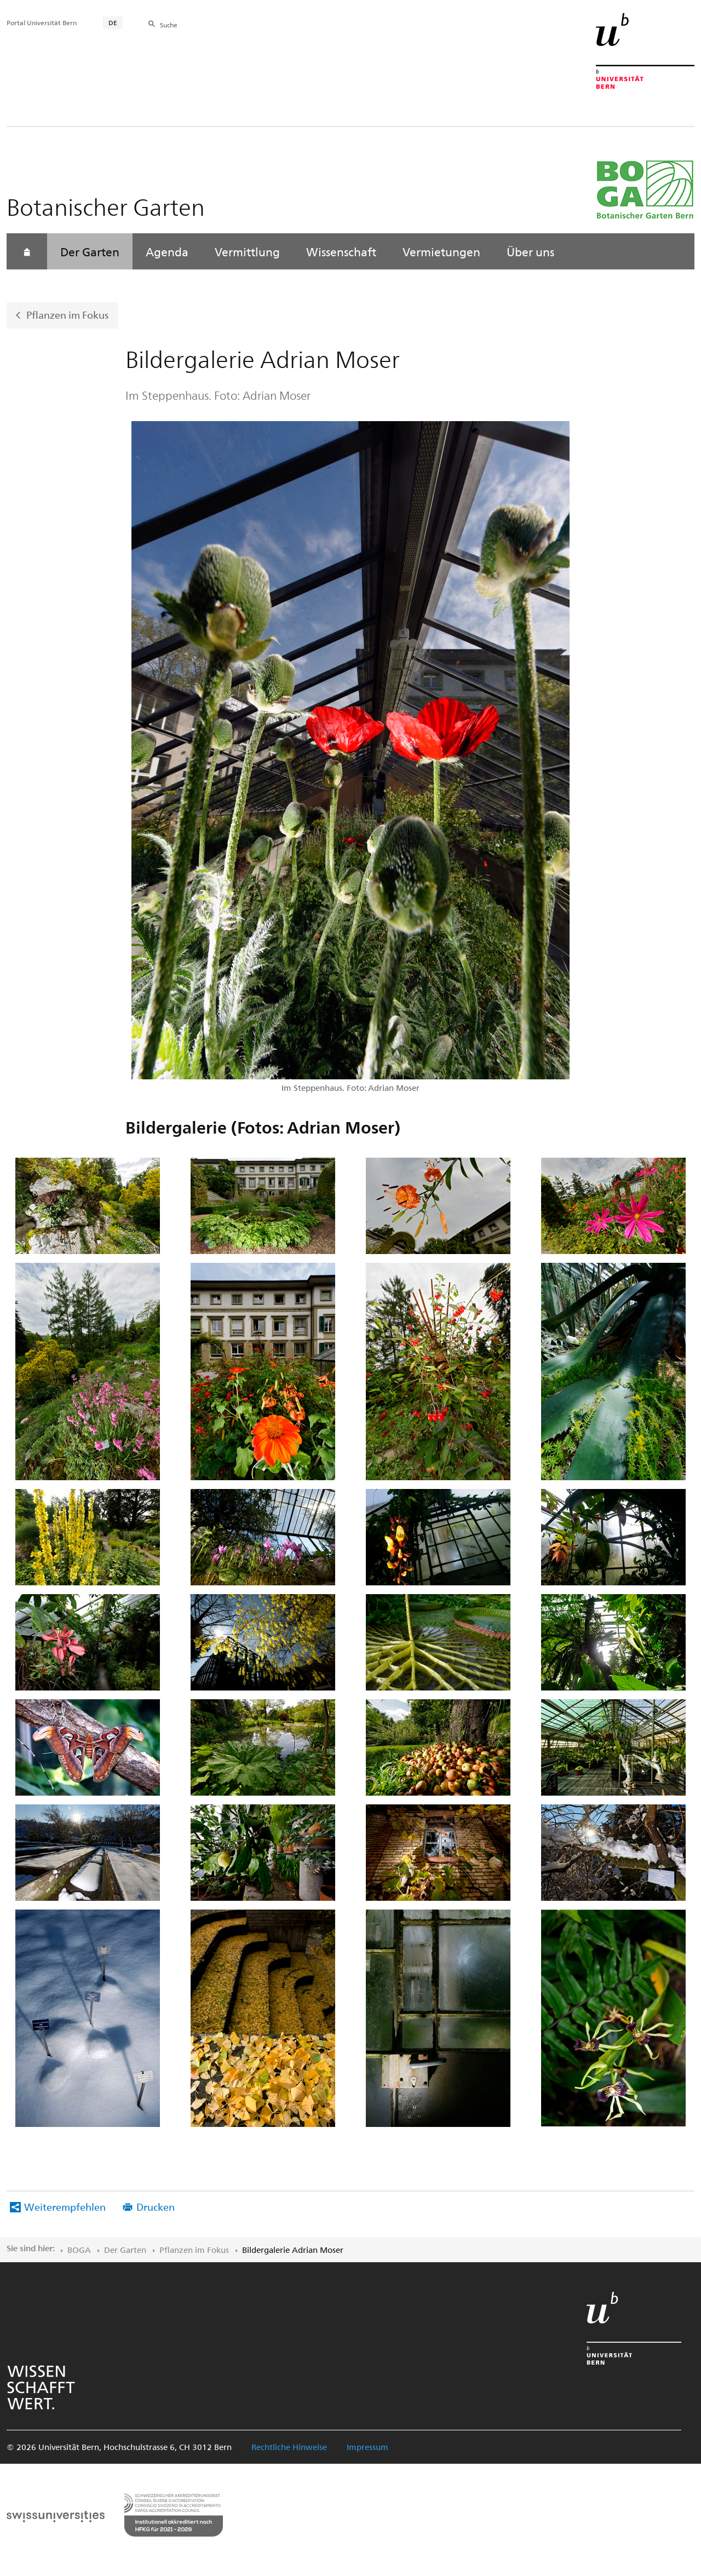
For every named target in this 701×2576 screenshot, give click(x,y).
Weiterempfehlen (65, 2206)
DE (112, 22)
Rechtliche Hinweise (289, 2446)
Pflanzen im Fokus (67, 314)
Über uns (530, 251)
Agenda (167, 251)
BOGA (79, 2249)
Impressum (367, 2446)
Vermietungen (441, 251)
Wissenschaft (341, 251)
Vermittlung (247, 251)
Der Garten (89, 251)
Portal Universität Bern (42, 22)
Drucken (155, 2206)
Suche (168, 24)
